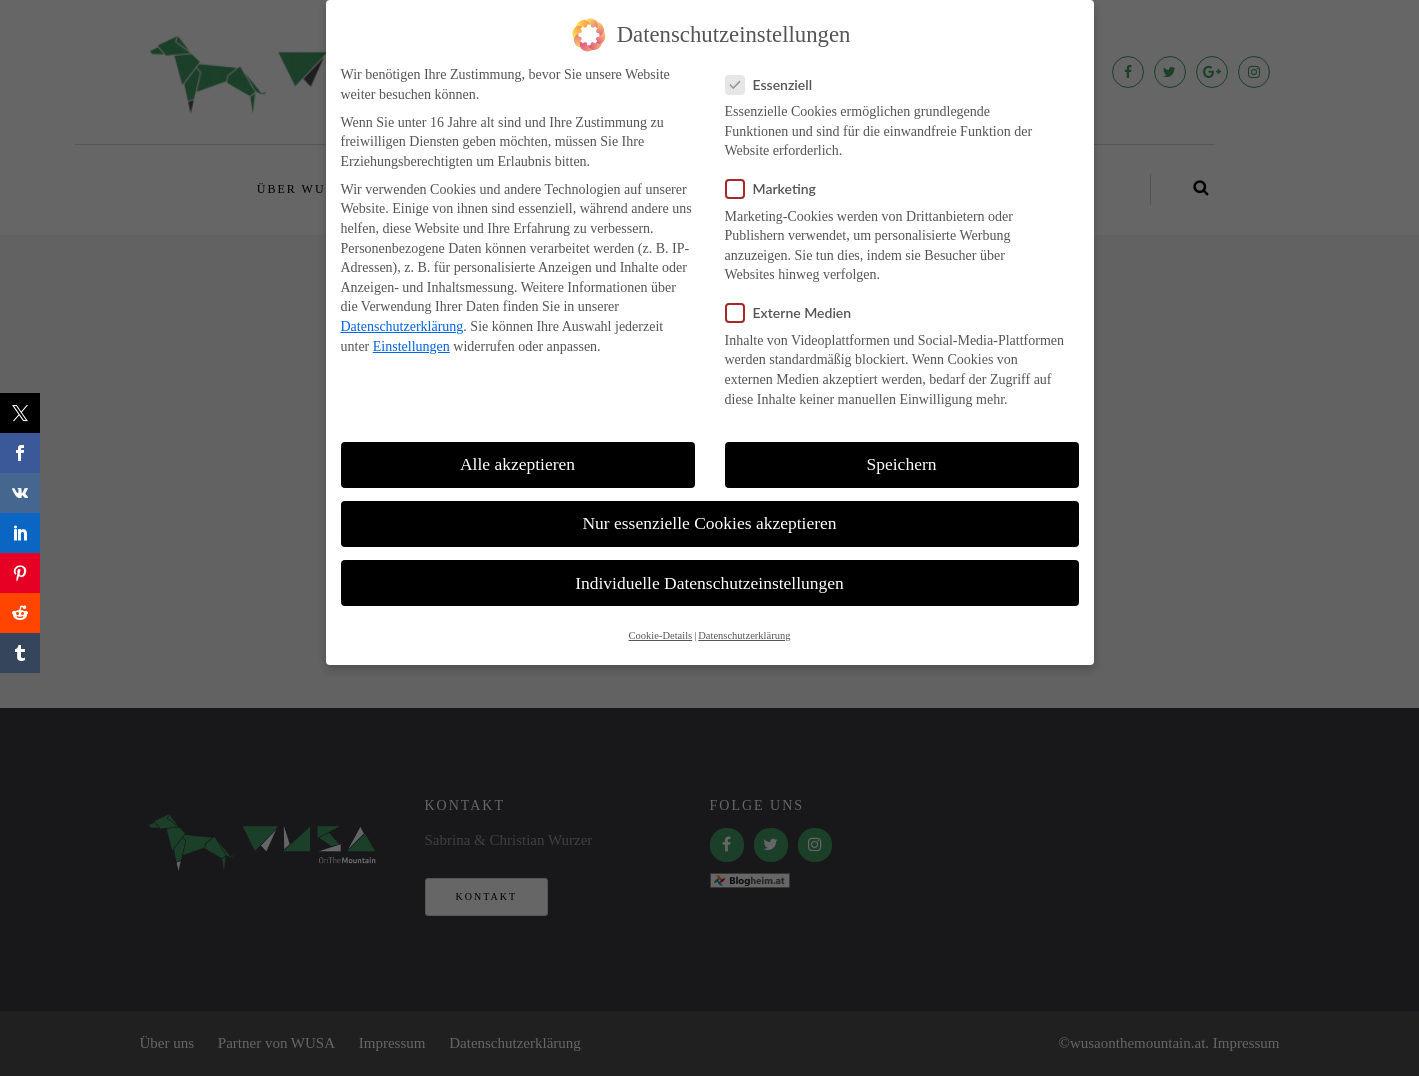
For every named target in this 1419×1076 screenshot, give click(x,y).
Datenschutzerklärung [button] (744, 635)
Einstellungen (411, 346)
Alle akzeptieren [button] (517, 464)
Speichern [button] (902, 464)
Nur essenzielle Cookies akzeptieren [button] (709, 523)
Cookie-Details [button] (661, 635)
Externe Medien (795, 312)
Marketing (777, 188)
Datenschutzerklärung (402, 326)
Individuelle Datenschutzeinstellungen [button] (709, 583)
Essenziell (775, 84)
